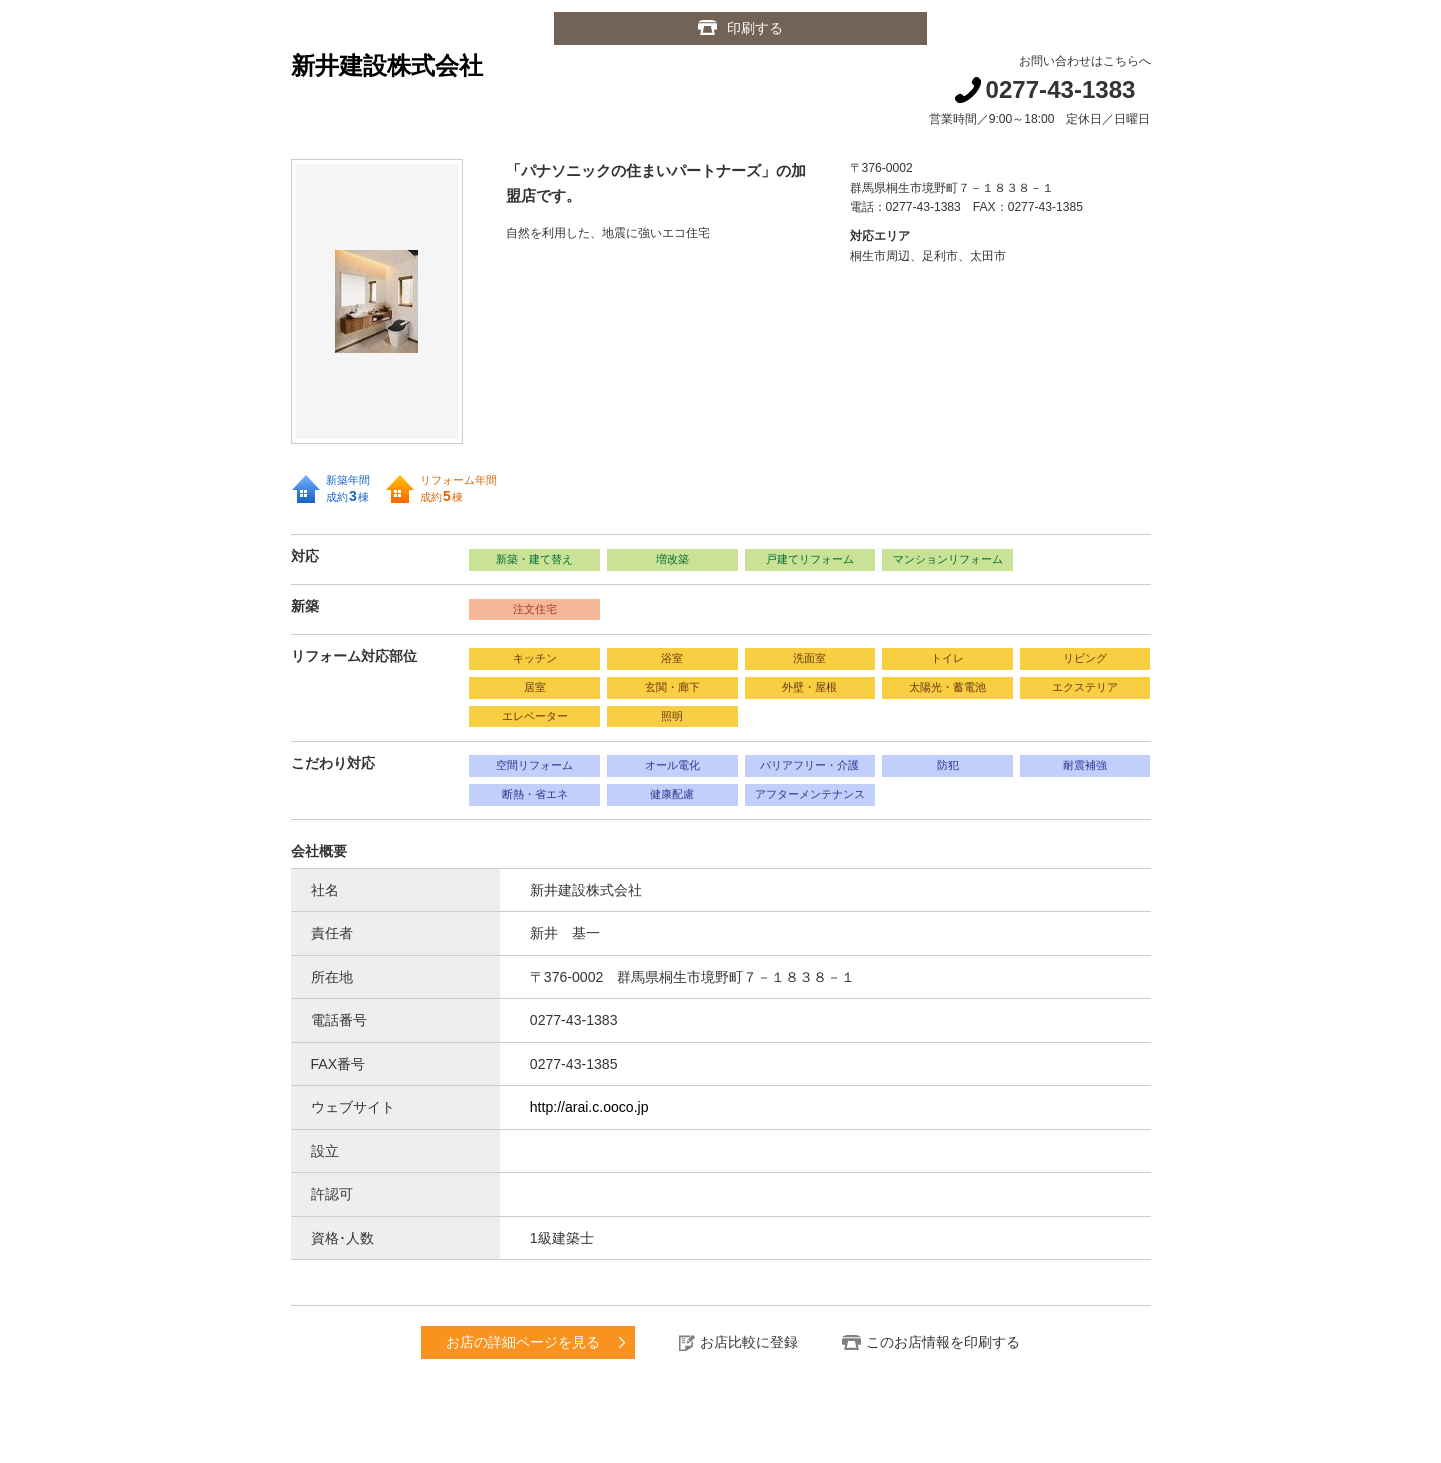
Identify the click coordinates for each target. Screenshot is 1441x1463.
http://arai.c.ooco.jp (589, 1107)
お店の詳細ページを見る (523, 1342)
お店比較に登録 (749, 1342)
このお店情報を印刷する (943, 1342)
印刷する (755, 28)
